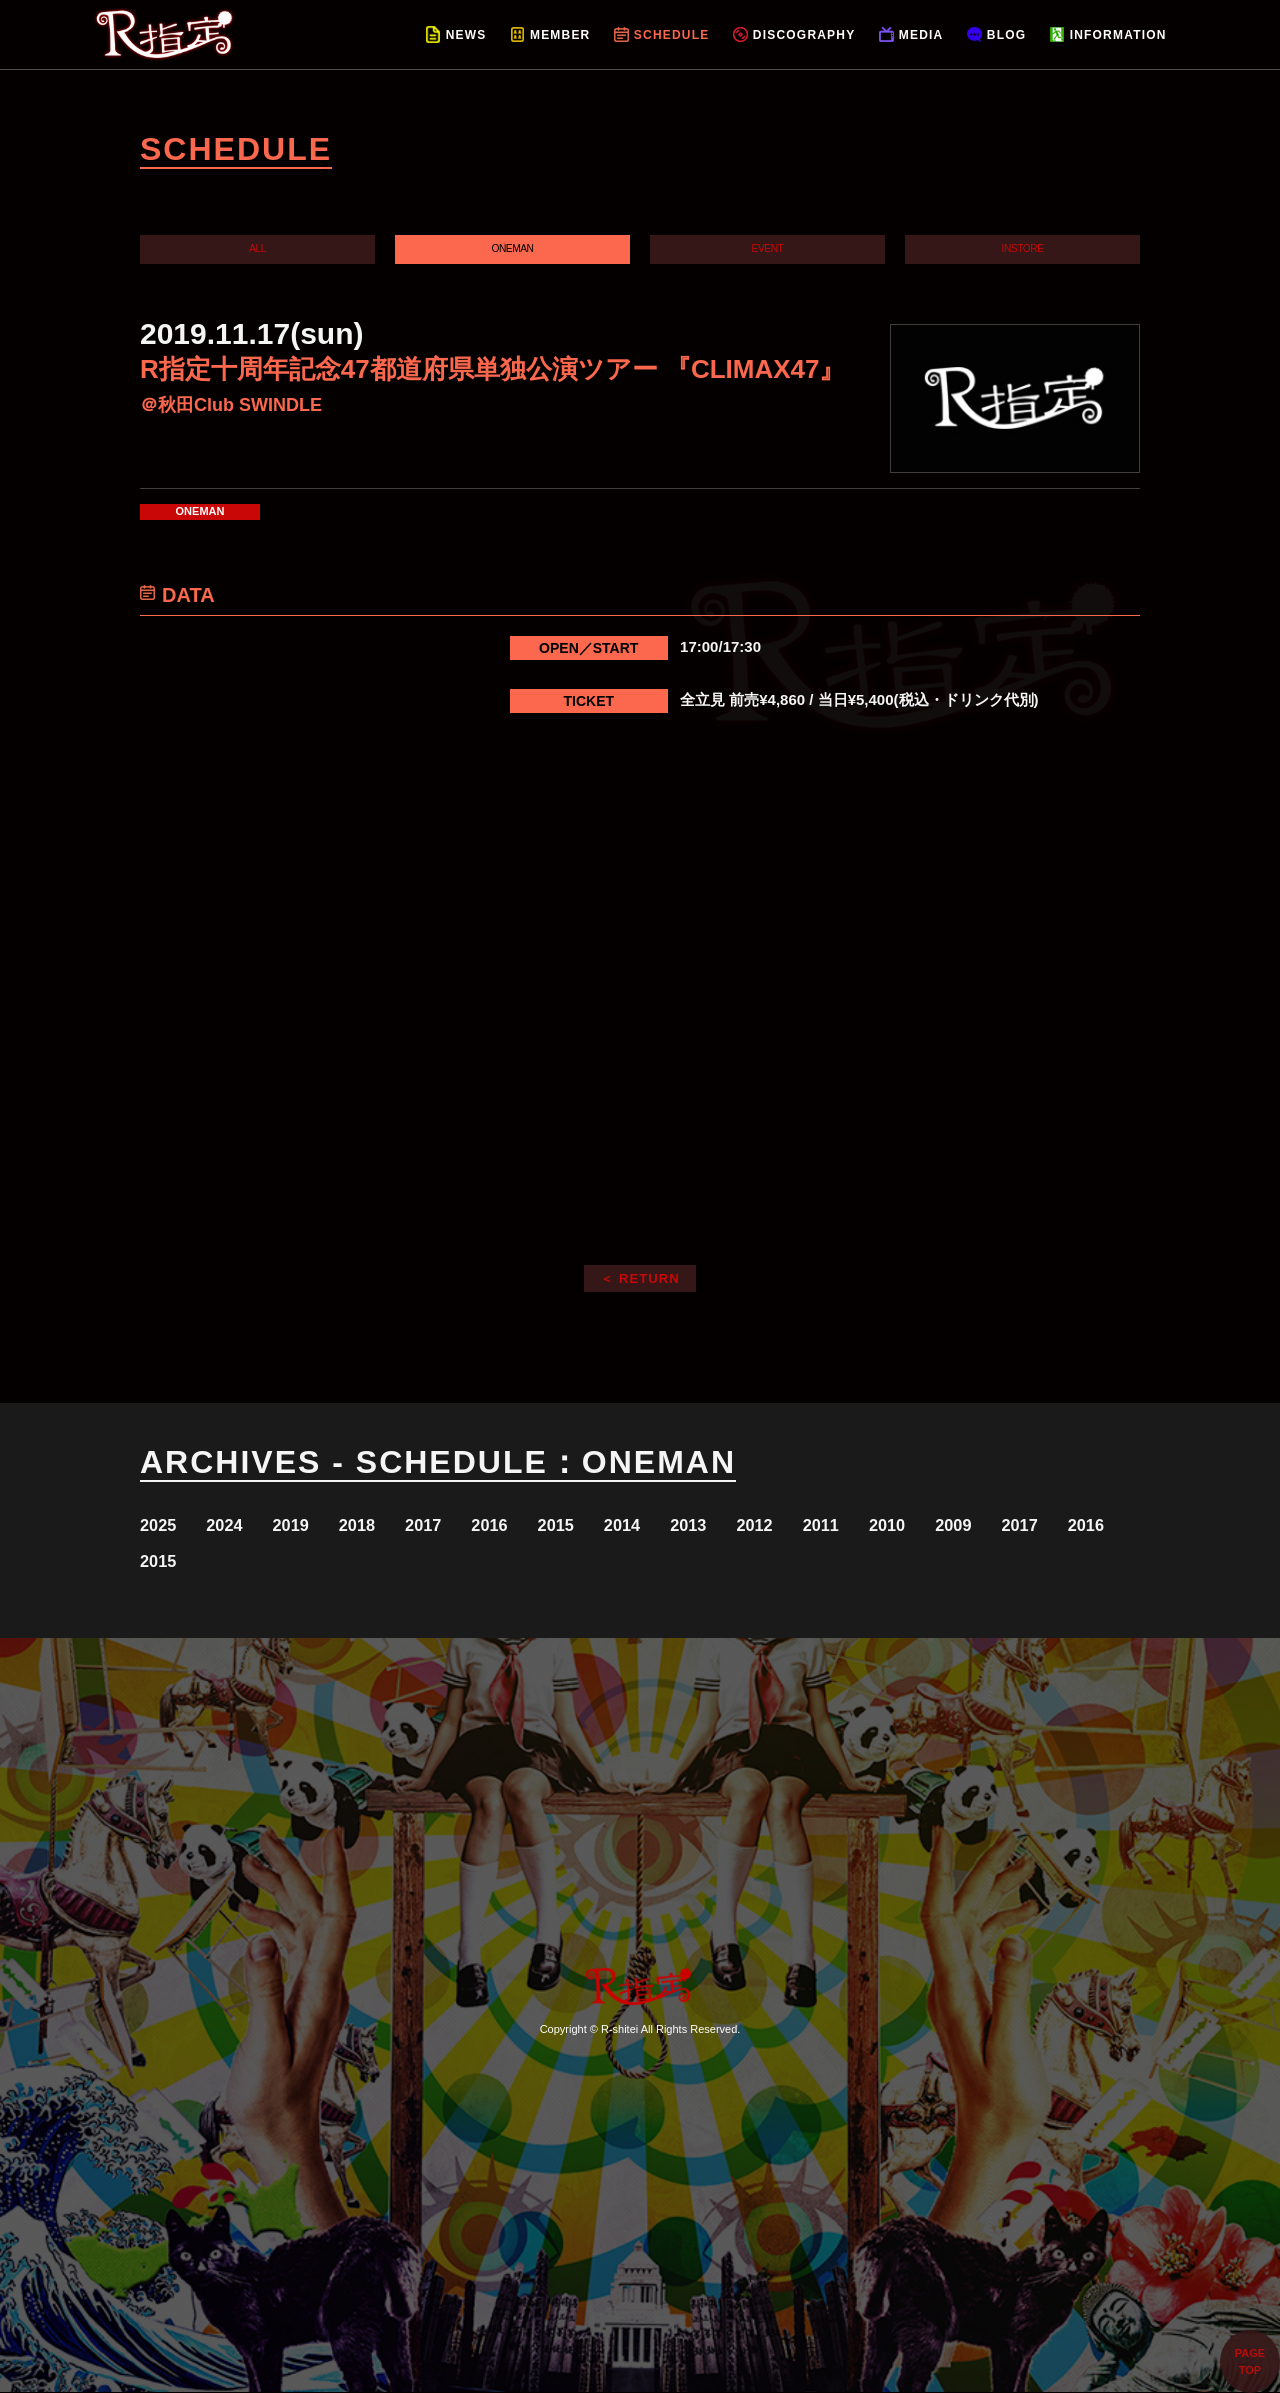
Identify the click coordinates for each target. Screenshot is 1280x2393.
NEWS (466, 35)
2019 (311, 1525)
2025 (162, 1525)
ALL (257, 248)
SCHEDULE (672, 35)
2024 (237, 1525)
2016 (535, 1525)
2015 (609, 1525)
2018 (386, 1525)
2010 (982, 1525)
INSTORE (1023, 248)
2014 (684, 1525)
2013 (758, 1525)
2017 (460, 1525)
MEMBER (560, 35)
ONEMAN (513, 248)
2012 (833, 1525)
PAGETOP (1250, 2361)
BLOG (1006, 35)
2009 (1056, 1525)
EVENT (767, 248)
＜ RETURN (640, 1278)
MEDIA (921, 35)
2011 (907, 1525)
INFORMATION (1118, 35)
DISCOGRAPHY (804, 35)
